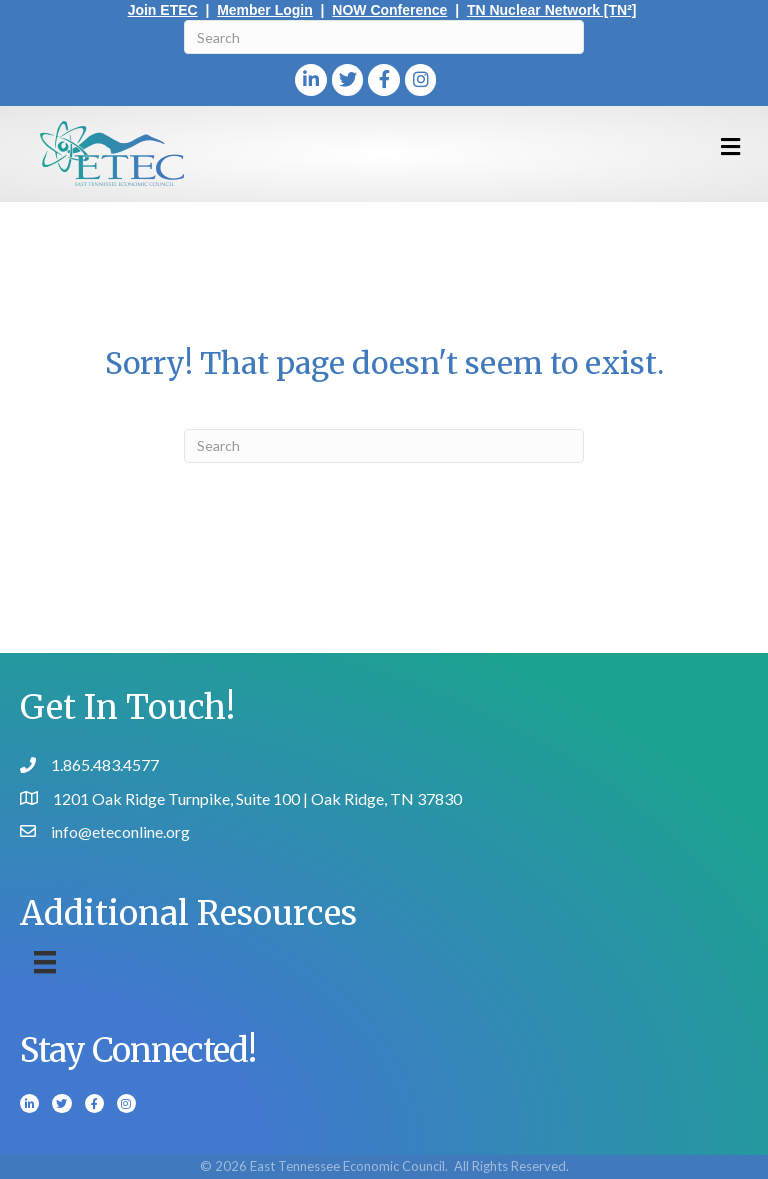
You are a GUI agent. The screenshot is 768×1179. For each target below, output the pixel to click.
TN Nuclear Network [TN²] (552, 10)
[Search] (384, 37)
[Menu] (45, 962)
